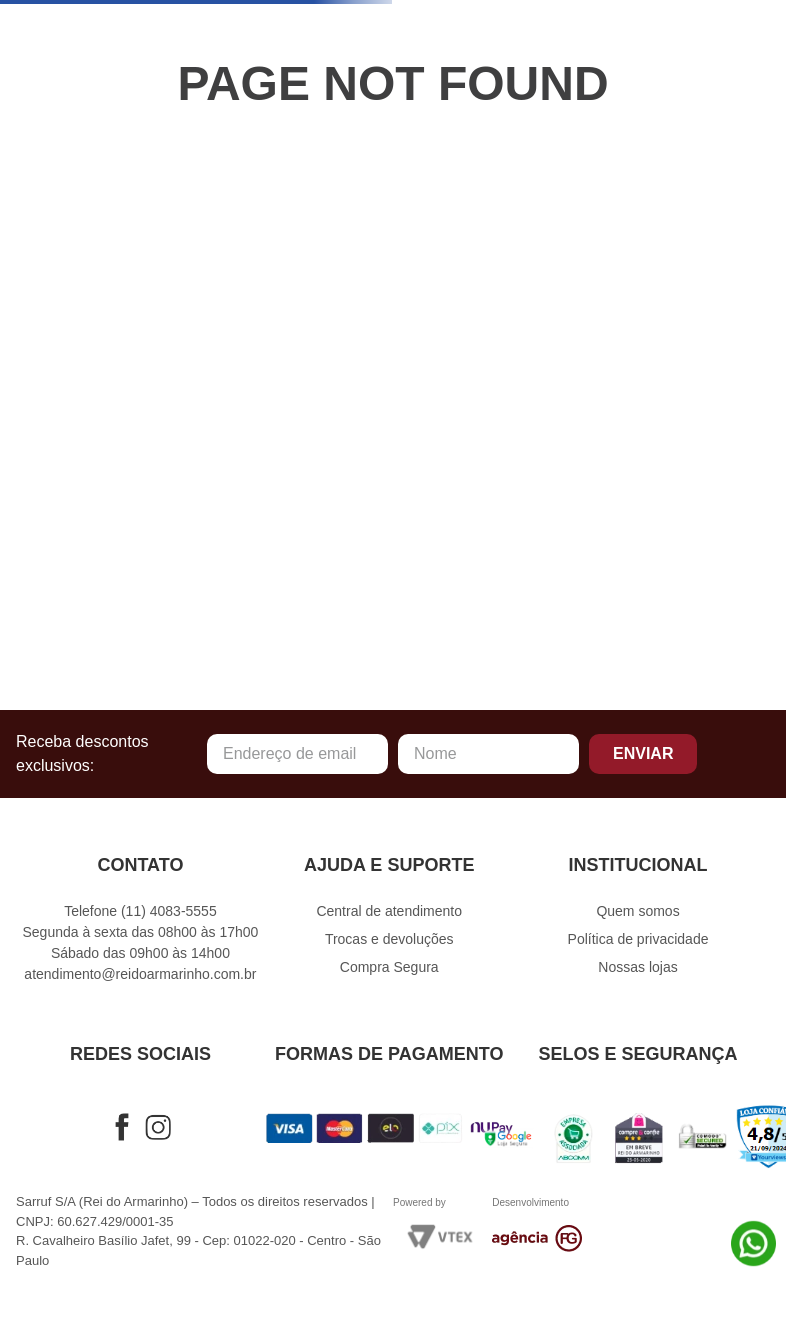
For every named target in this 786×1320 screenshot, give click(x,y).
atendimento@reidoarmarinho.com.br (140, 974)
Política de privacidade (638, 939)
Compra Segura (389, 967)
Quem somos (637, 911)
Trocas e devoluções (389, 939)
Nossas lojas (637, 967)
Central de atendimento (389, 911)
